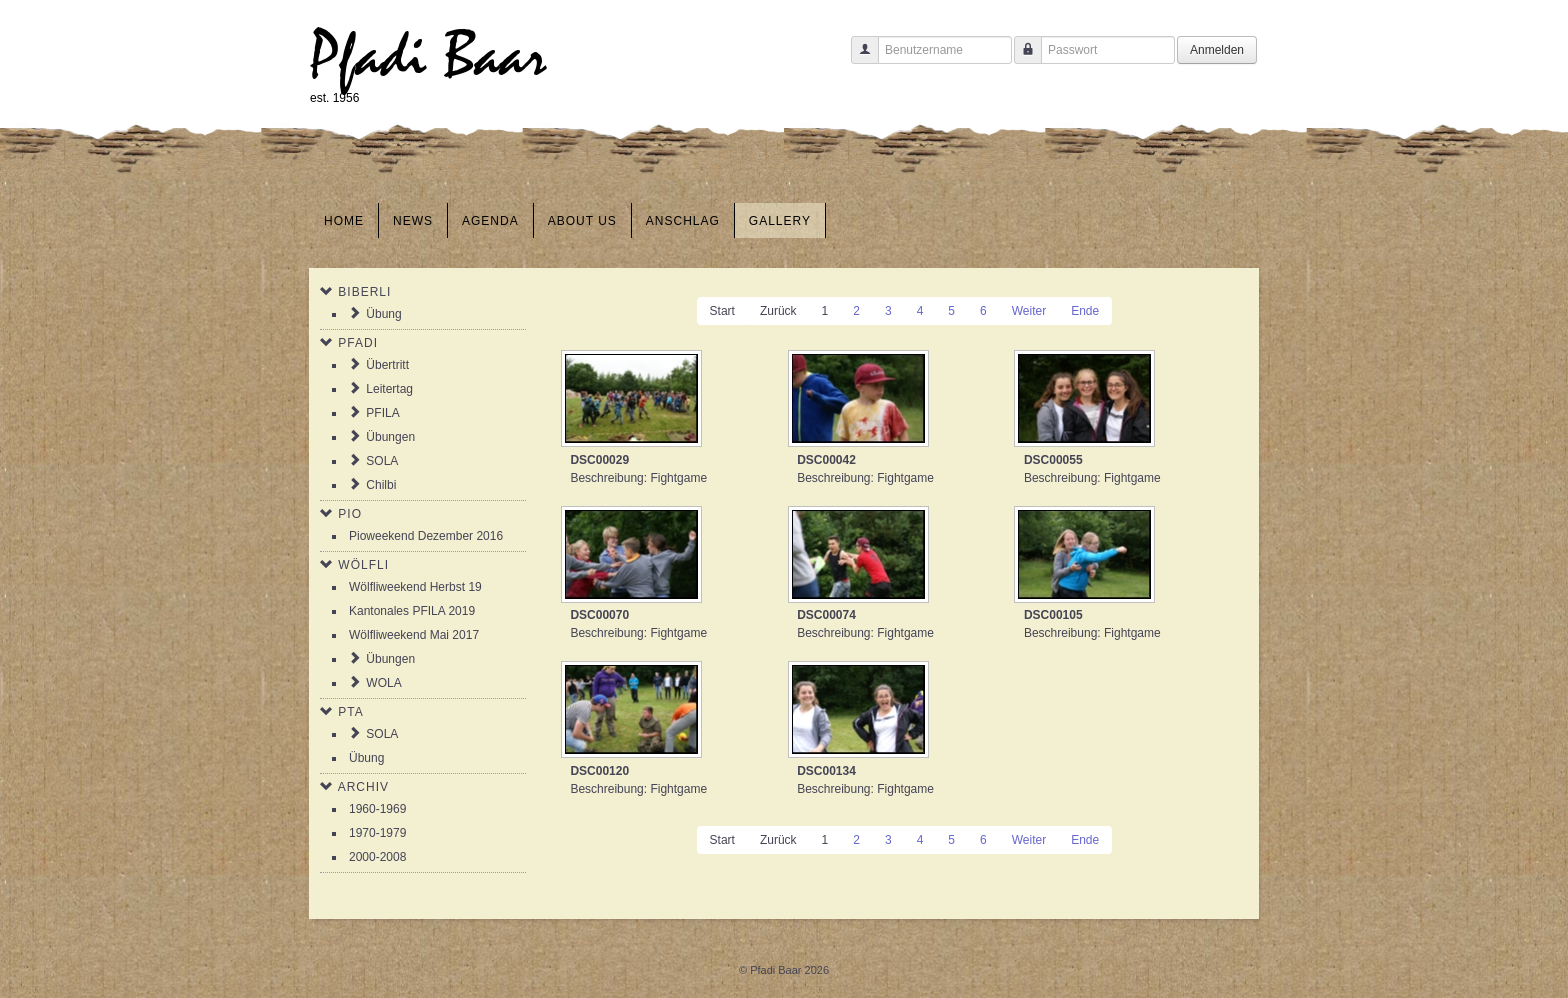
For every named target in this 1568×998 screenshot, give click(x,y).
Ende (1085, 311)
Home (344, 221)
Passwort (1020, 59)
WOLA (383, 683)
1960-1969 (377, 809)
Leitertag (389, 389)
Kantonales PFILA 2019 (412, 611)
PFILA (382, 413)
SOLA (382, 461)
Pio (350, 514)
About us (582, 221)
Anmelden (1217, 50)
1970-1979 (377, 833)
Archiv (363, 787)
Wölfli (363, 565)
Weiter (1029, 311)
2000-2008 (377, 857)
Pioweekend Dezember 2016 (426, 536)
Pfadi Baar (428, 56)
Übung (383, 314)
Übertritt (387, 365)
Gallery (780, 221)
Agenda (490, 221)
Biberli (364, 292)
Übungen (390, 437)
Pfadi (358, 343)
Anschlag (683, 221)
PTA (350, 712)
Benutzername (857, 59)
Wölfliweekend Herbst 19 (415, 587)
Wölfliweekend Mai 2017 (414, 635)
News (413, 221)
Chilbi (381, 485)
